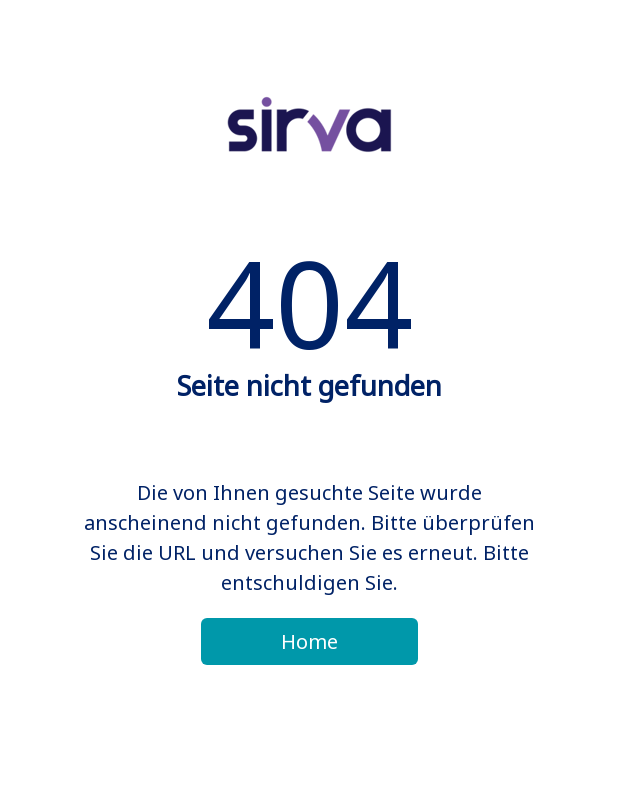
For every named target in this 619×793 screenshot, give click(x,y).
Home (309, 641)
